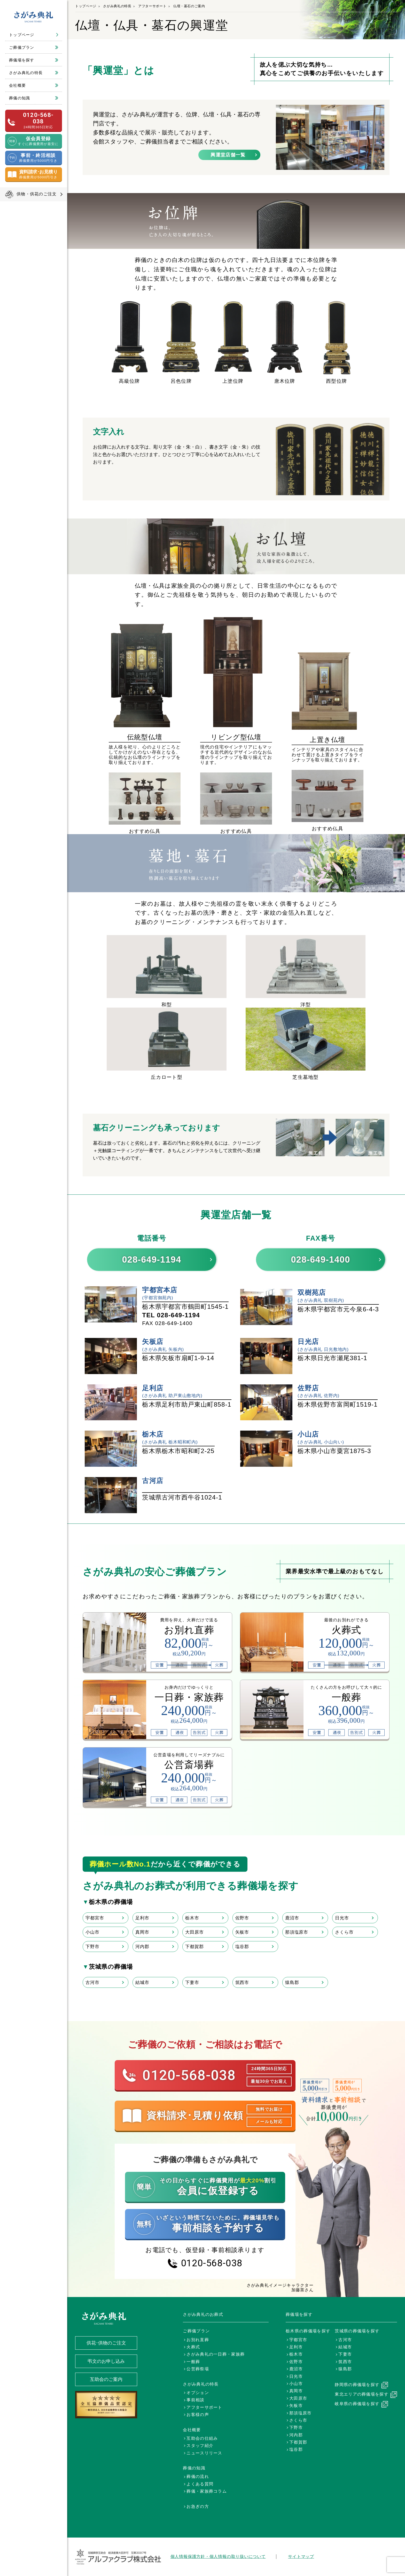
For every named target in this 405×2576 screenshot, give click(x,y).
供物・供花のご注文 (37, 194)
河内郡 (142, 1946)
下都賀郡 (194, 1946)
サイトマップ (301, 2556)
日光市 (342, 1917)
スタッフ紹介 (199, 2445)
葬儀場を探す (21, 60)
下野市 (92, 1946)
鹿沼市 (292, 1917)
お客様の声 (197, 2414)
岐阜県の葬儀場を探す (357, 2404)
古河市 (92, 1982)
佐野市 (242, 1917)
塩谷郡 (242, 1946)
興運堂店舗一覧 (228, 154)
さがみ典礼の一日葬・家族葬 (215, 2354)
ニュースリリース (204, 2453)
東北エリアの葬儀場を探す (361, 2394)
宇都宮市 (94, 1917)
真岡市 (142, 1932)
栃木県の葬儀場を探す (308, 2331)
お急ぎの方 (197, 2506)
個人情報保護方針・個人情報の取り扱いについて (218, 2556)
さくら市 (344, 1932)
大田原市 (194, 1932)
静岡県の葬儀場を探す (357, 2384)
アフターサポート (152, 6)
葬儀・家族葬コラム (206, 2491)
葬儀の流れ (197, 2476)
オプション (197, 2392)
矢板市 (242, 1932)
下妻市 (192, 1982)
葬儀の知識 (19, 98)
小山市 (92, 1932)
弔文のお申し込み (106, 2361)
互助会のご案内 (106, 2379)
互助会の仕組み (202, 2438)
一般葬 (193, 2361)
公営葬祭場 (197, 2369)
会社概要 (17, 85)
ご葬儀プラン (21, 47)
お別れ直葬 (197, 2340)
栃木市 (192, 1917)
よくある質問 (199, 2484)
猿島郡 (292, 1982)
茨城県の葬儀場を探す (357, 2331)
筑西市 (242, 1982)
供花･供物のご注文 (106, 2343)
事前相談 (195, 2400)
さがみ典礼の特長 (26, 72)
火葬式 (193, 2347)
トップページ (21, 35)
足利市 (142, 1917)
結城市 (142, 1982)
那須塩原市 (296, 1932)
